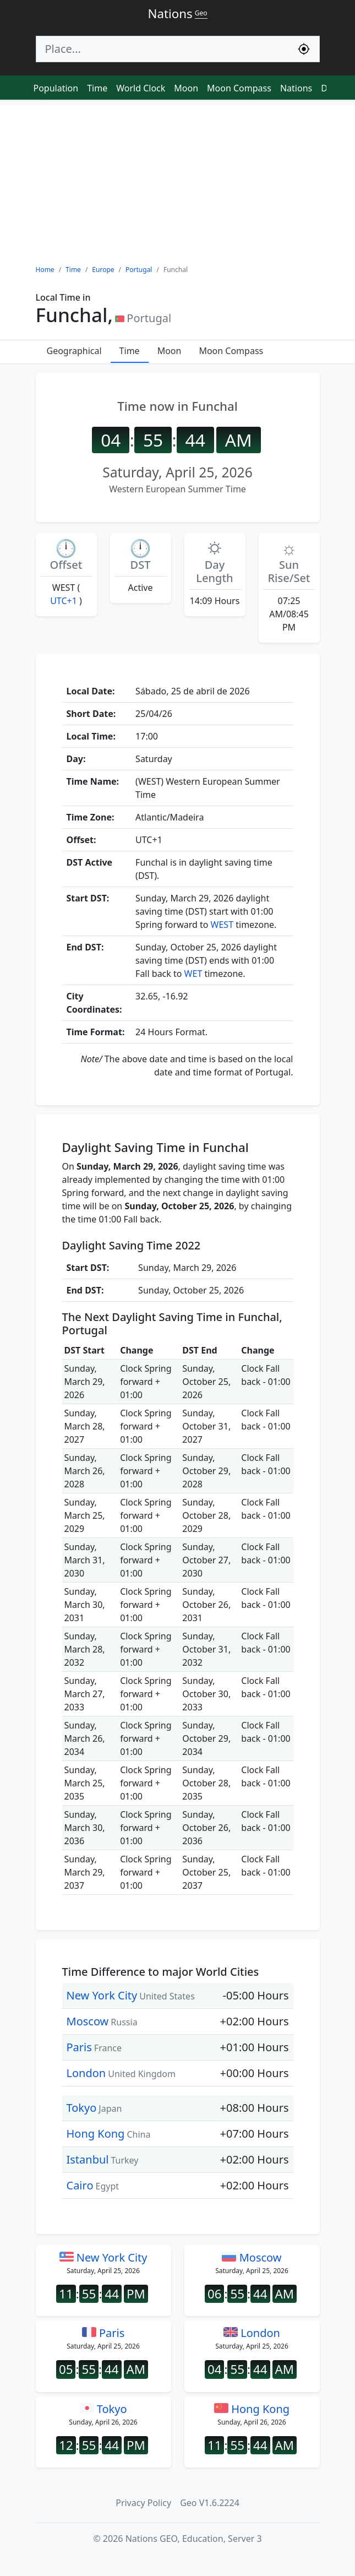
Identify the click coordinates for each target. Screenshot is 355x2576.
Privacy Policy (143, 2503)
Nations (296, 88)
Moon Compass (239, 88)
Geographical (74, 351)
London (86, 2073)
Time (97, 88)
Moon (186, 88)
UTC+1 (63, 601)
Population (56, 88)
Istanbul (88, 2159)
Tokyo (82, 2107)
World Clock (140, 88)
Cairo (80, 2185)
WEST (222, 925)
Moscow (88, 2021)
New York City (102, 1995)
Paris (79, 2047)
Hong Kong (96, 2133)
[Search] (162, 49)
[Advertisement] (177, 182)
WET (193, 974)
